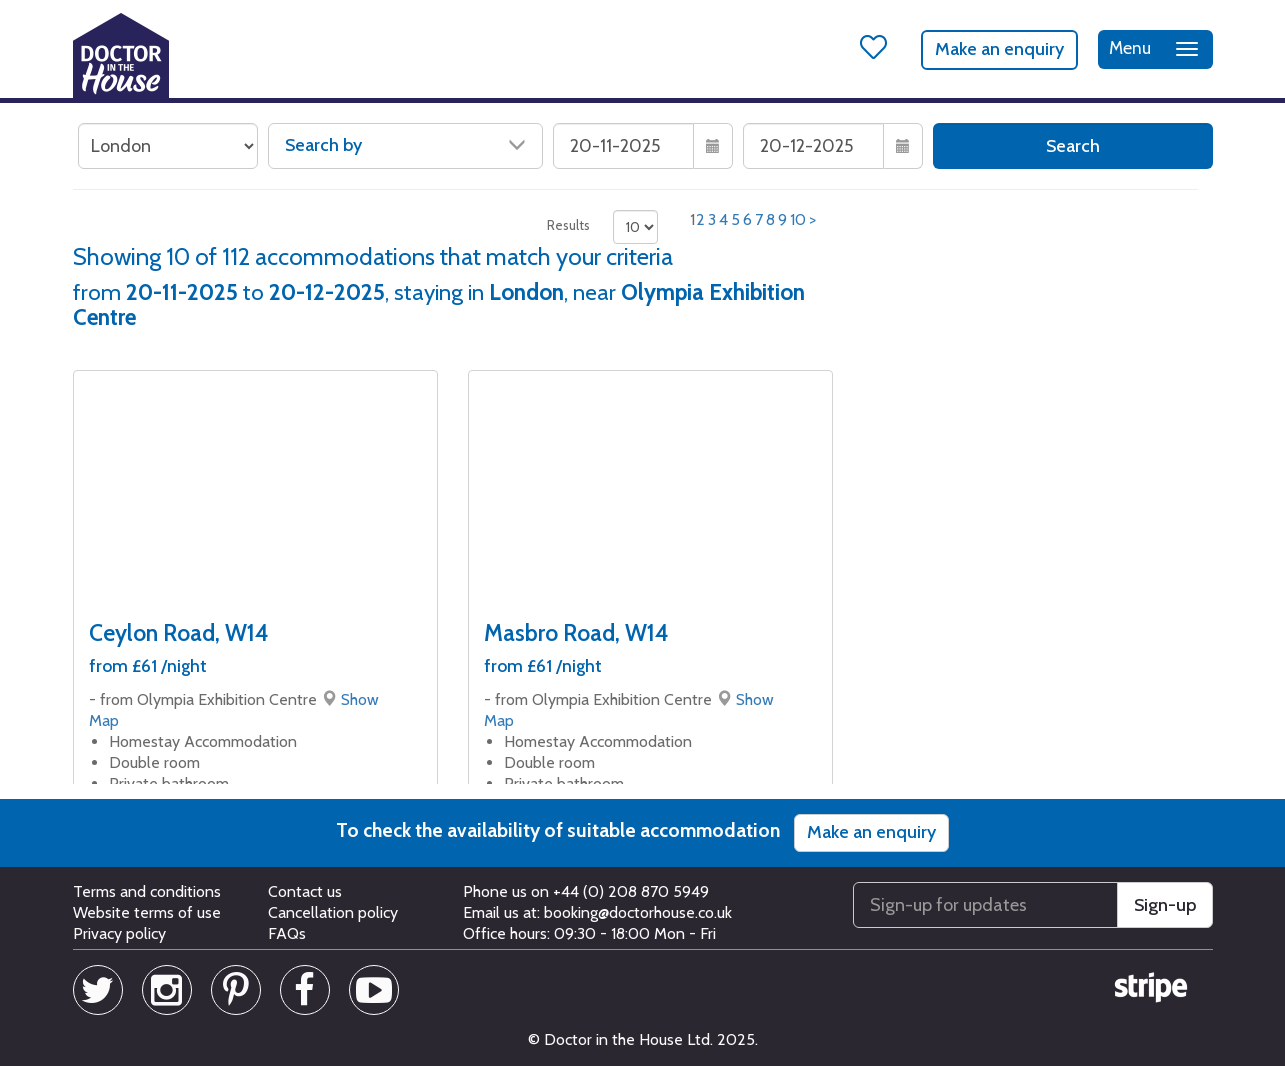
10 (798, 219)
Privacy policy (119, 933)
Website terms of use (147, 912)
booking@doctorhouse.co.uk (638, 912)
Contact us (305, 891)
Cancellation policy (333, 912)
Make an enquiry (999, 49)
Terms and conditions (147, 891)
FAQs (287, 933)
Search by (405, 145)
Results (568, 225)
